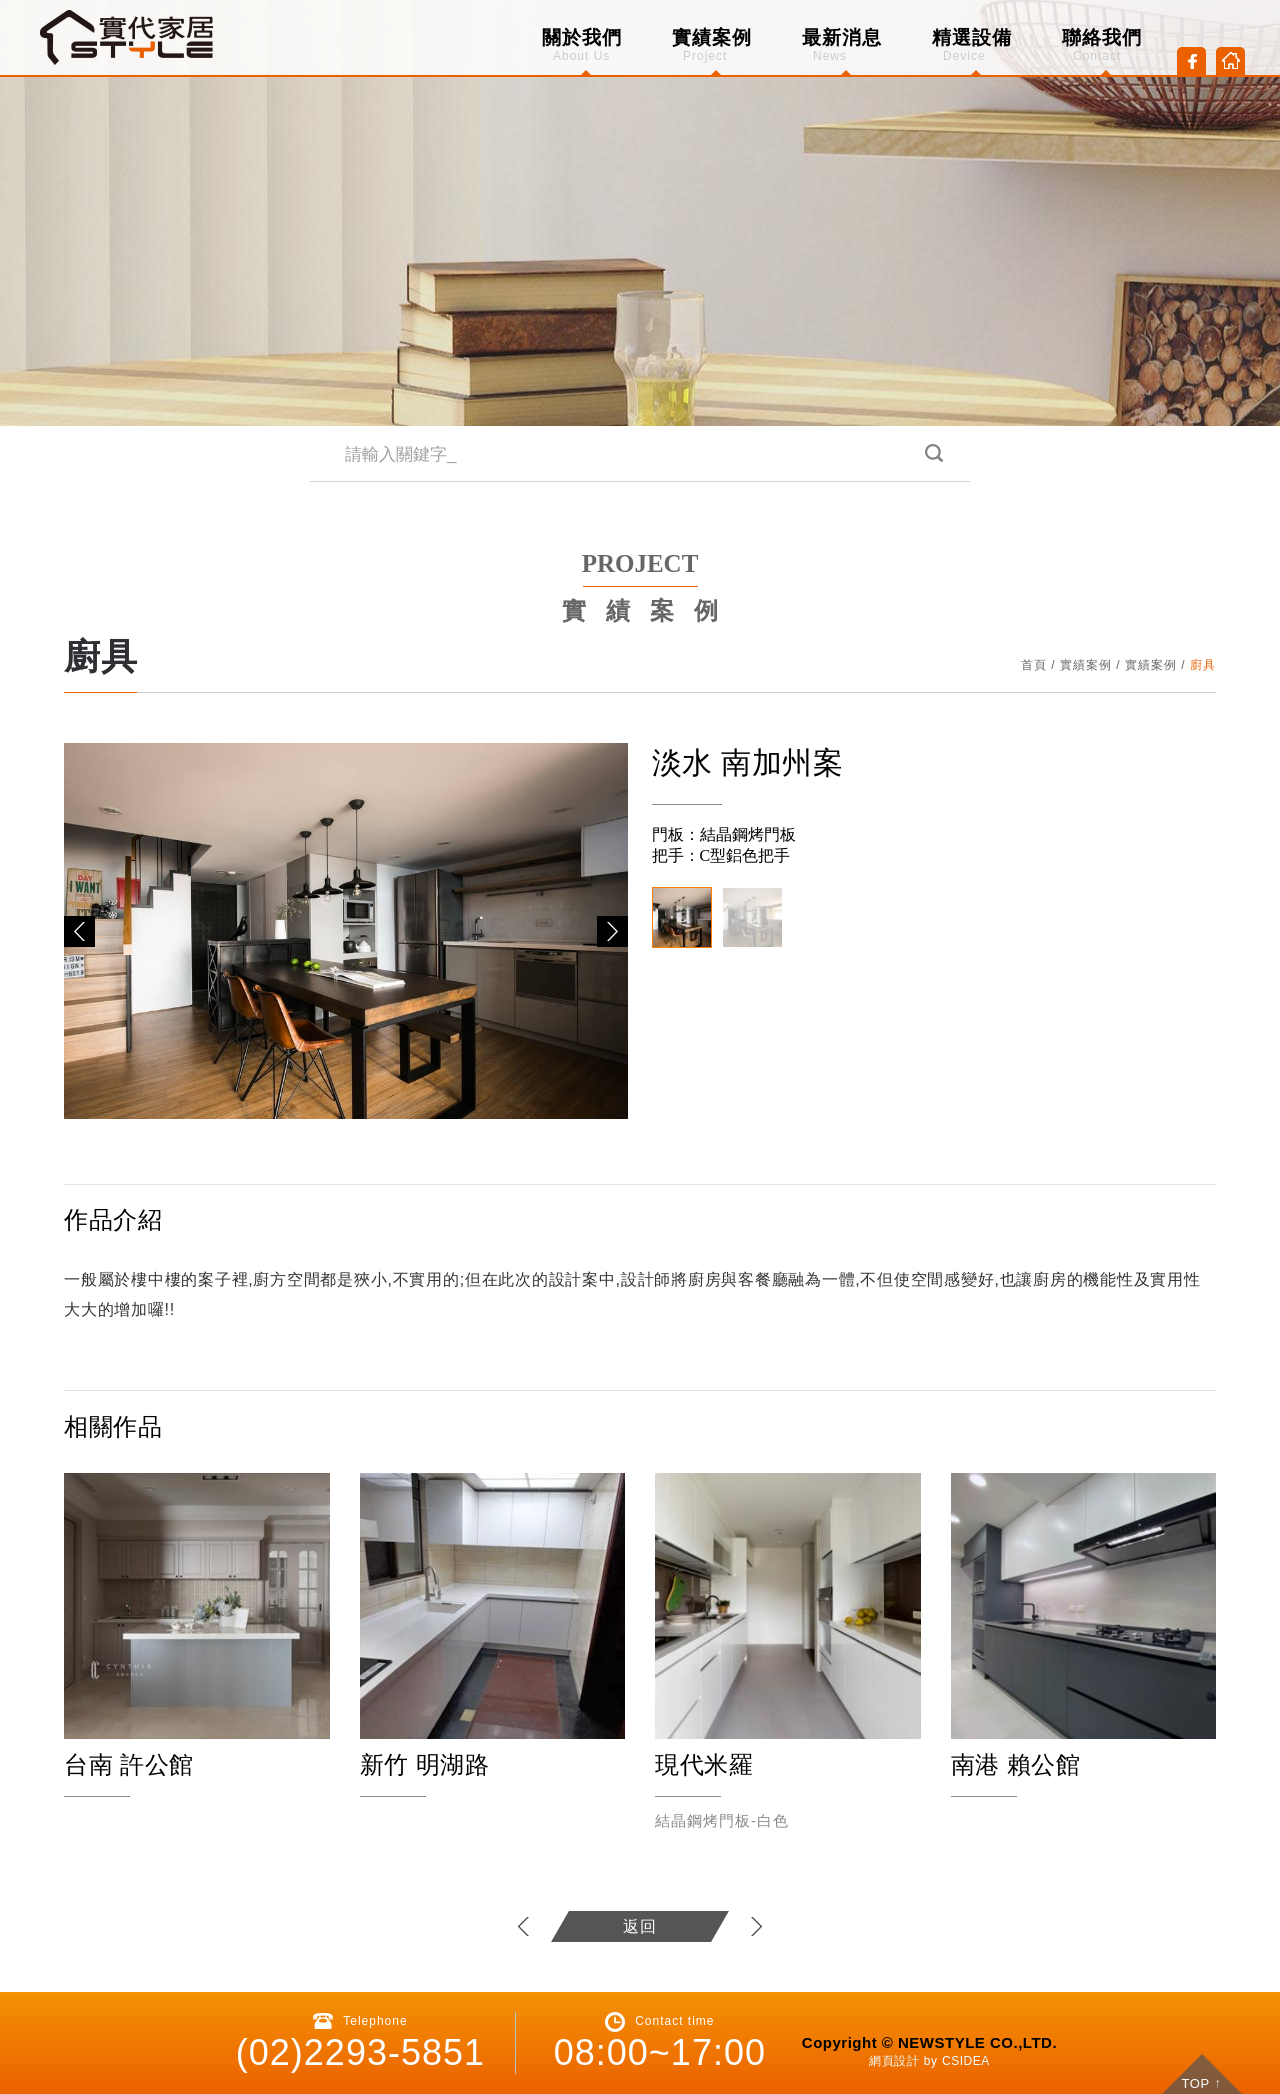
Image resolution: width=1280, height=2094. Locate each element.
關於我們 (582, 45)
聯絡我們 (1102, 45)
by (931, 2061)
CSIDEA (966, 2061)
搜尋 (932, 454)
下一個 (755, 1926)
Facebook (1191, 61)
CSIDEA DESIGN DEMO (128, 37)
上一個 (524, 1926)
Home (1230, 61)
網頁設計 (894, 2061)
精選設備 (972, 45)
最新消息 (842, 45)
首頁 (1034, 665)
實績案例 (712, 45)
